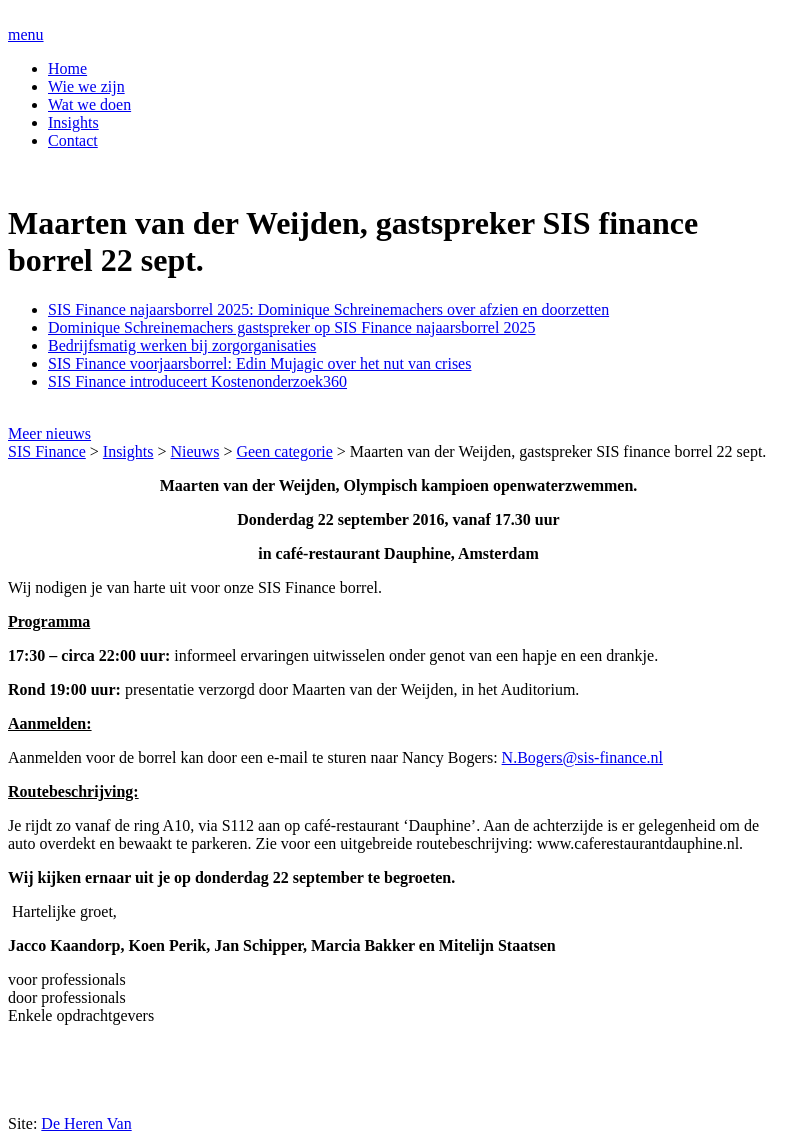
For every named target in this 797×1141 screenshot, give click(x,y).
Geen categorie (284, 451)
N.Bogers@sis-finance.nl (582, 757)
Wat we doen (89, 104)
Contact (73, 140)
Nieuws (195, 451)
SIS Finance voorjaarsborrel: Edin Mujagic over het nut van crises (259, 363)
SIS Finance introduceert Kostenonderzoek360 (197, 381)
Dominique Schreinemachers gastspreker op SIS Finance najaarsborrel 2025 (291, 327)
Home (67, 68)
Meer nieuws (49, 433)
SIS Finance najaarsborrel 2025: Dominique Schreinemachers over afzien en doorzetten (328, 309)
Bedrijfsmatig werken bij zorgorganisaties (182, 345)
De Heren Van (86, 1123)
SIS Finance (47, 451)
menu (26, 34)
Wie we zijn (86, 86)
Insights (73, 122)
